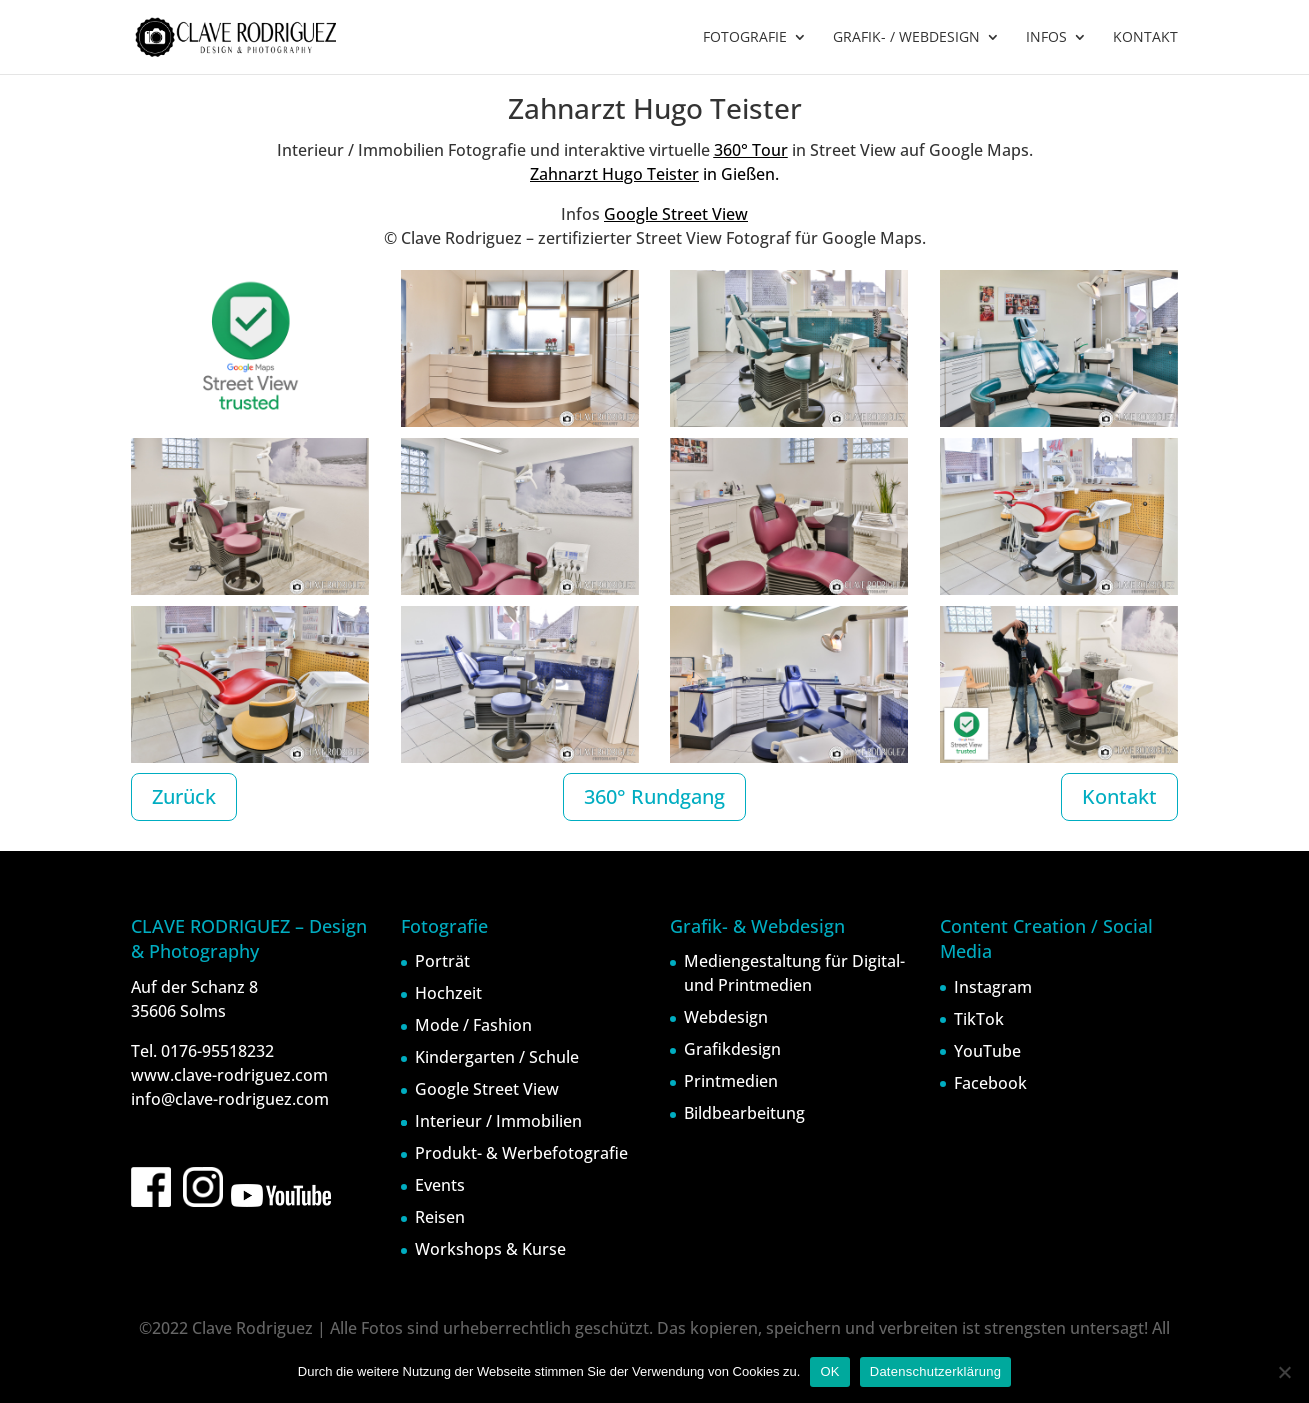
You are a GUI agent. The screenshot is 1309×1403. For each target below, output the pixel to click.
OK (829, 1371)
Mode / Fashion (473, 1025)
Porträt (442, 961)
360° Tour (751, 150)
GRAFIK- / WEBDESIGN (906, 38)
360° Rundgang (654, 796)
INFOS (1046, 38)
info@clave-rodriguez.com (230, 1099)
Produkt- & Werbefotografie (521, 1153)
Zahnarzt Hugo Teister (614, 174)
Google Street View (676, 214)
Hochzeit (448, 993)
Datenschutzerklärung (935, 1371)
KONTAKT (1145, 38)
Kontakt (1119, 796)
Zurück (184, 796)
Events (440, 1185)
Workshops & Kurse (490, 1249)
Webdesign (726, 1017)
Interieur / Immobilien (498, 1121)
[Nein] (1284, 1372)
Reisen (440, 1217)
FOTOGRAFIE (745, 38)
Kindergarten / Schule (497, 1057)
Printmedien (731, 1081)
